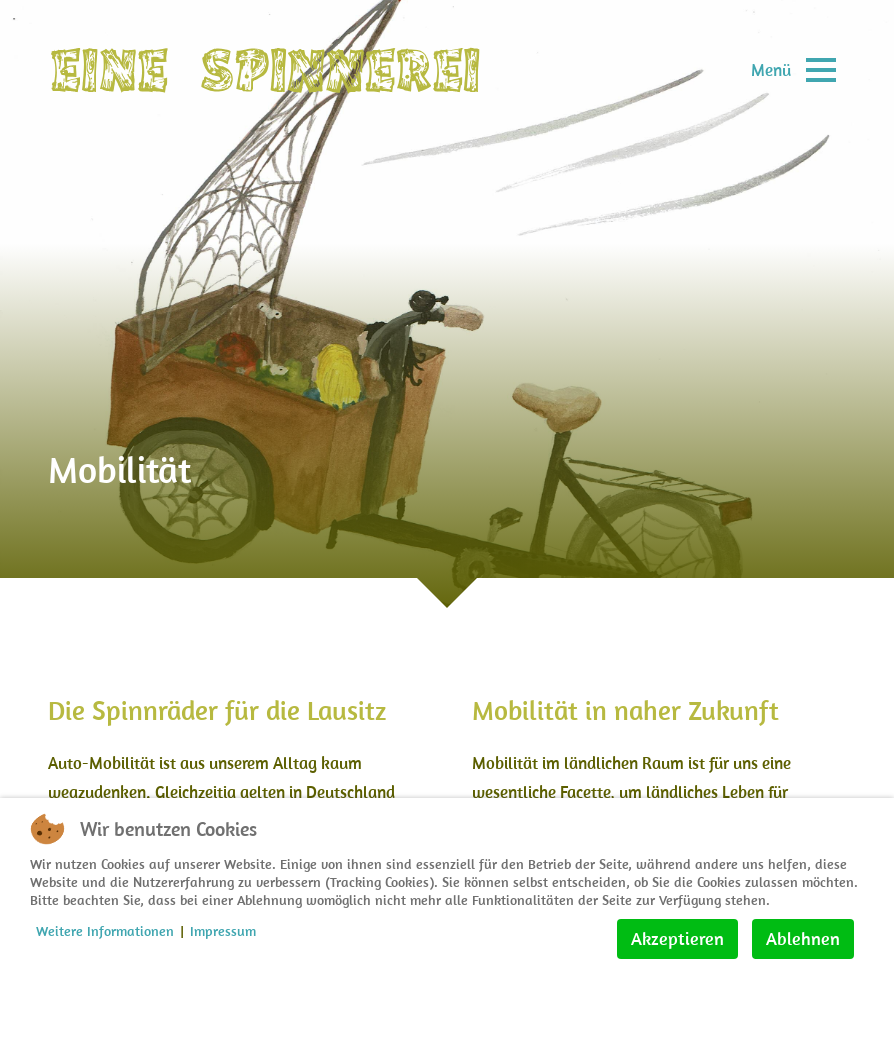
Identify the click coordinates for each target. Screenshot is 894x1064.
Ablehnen (803, 938)
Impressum (223, 931)
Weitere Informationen (105, 931)
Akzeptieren (677, 938)
